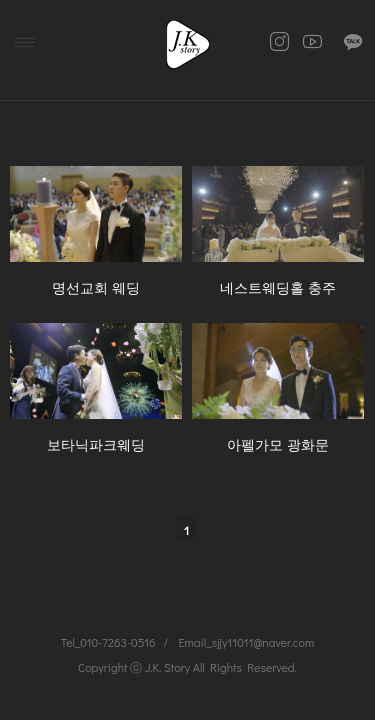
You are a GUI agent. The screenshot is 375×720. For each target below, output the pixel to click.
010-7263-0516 (117, 642)
